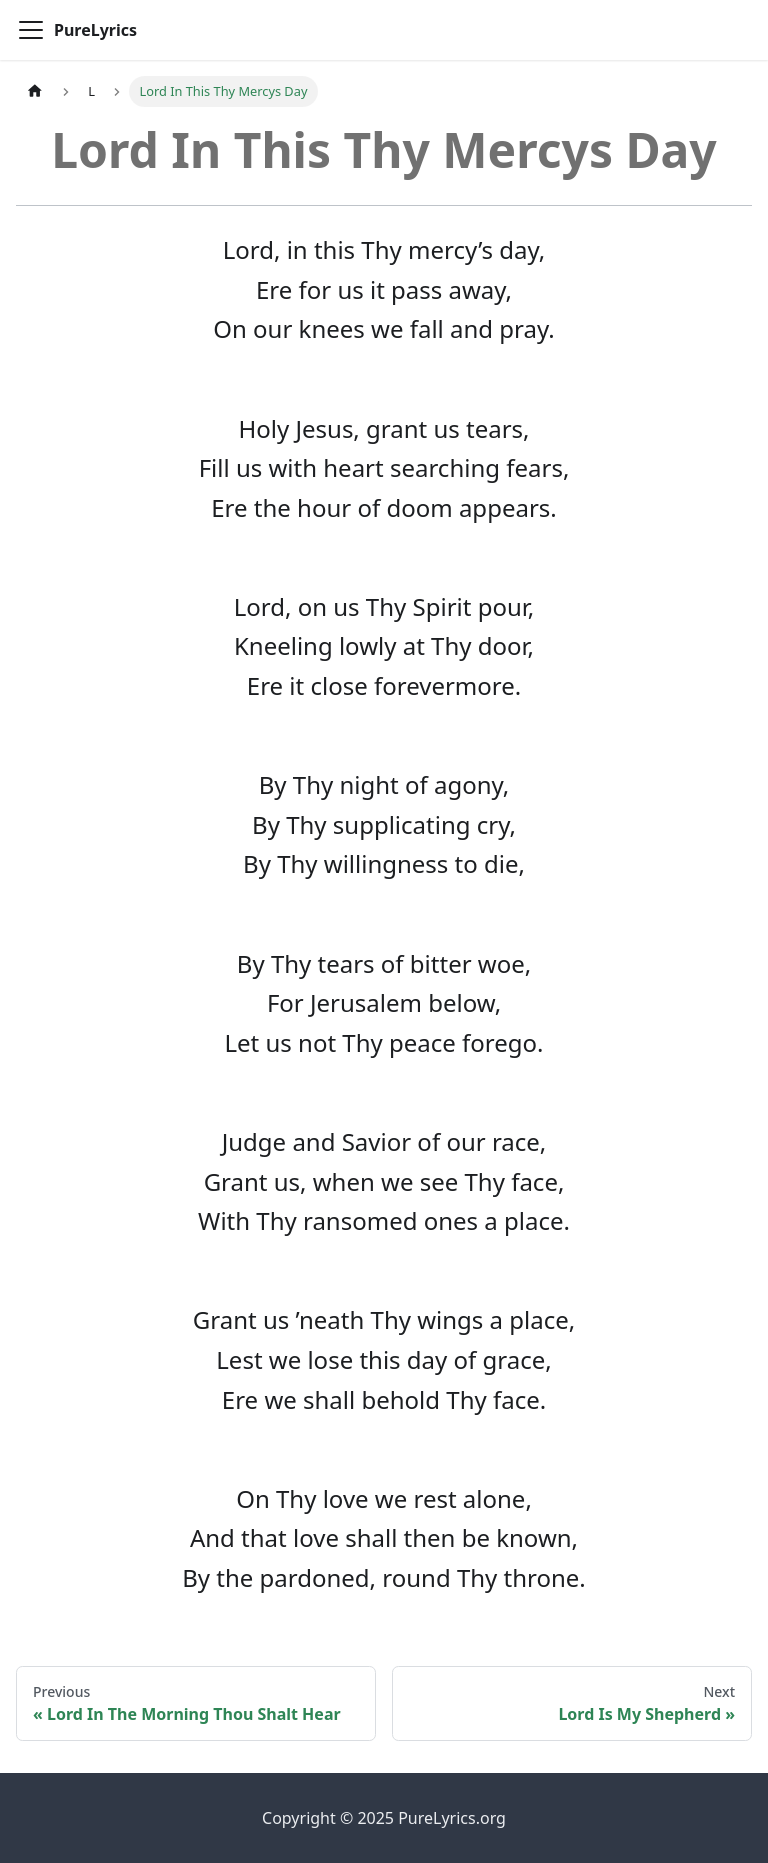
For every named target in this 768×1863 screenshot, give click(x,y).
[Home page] (35, 91)
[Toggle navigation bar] (31, 30)
